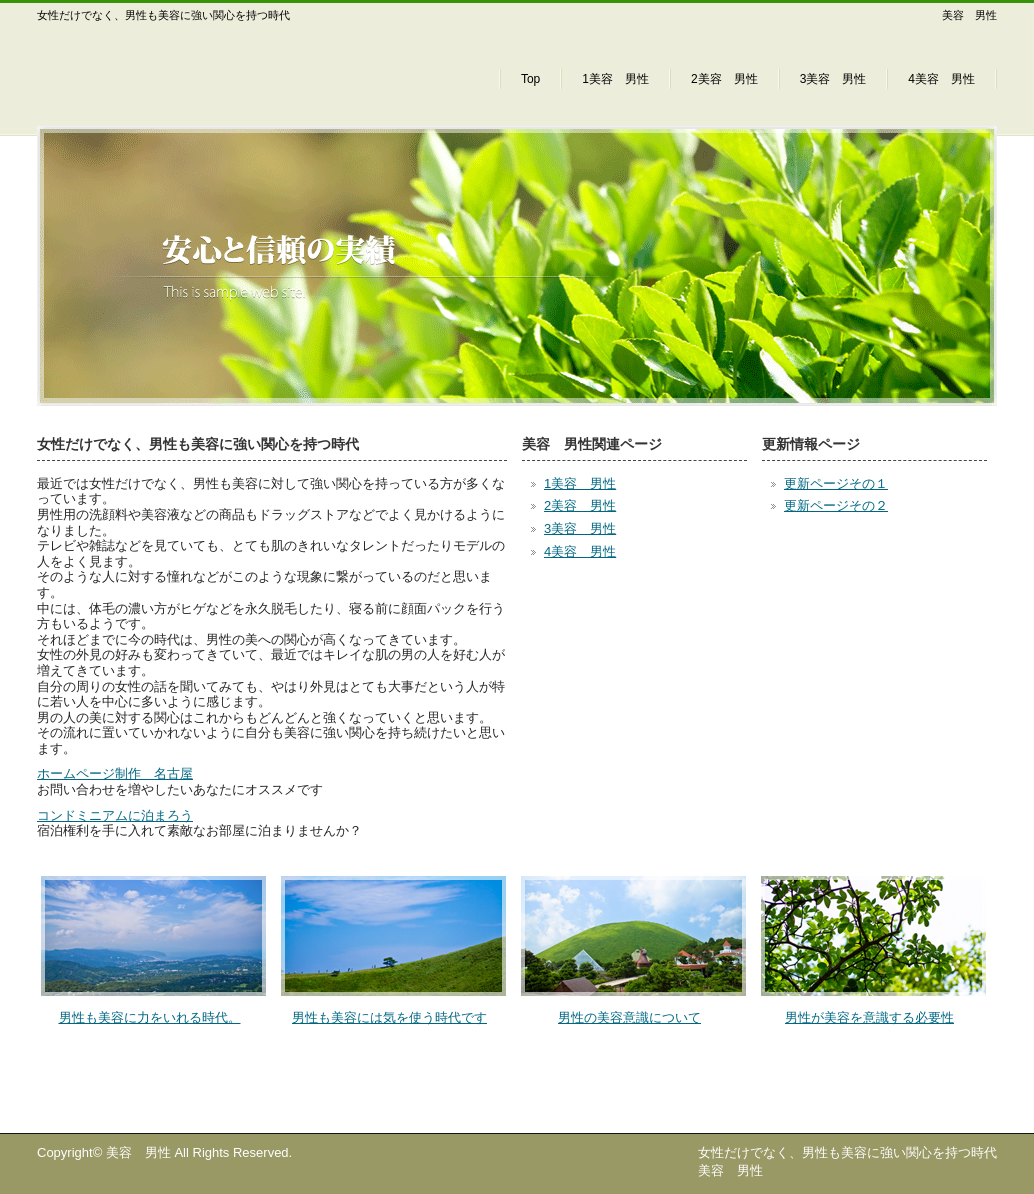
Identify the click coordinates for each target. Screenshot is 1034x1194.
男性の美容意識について (629, 1017)
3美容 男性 (833, 79)
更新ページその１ (836, 483)
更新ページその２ (836, 505)
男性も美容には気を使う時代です (389, 1017)
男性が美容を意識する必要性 (869, 1017)
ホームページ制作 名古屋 (115, 773)
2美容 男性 (724, 79)
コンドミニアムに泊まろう (115, 815)
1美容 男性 (615, 79)
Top (530, 79)
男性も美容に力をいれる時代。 (150, 1017)
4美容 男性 (941, 79)
